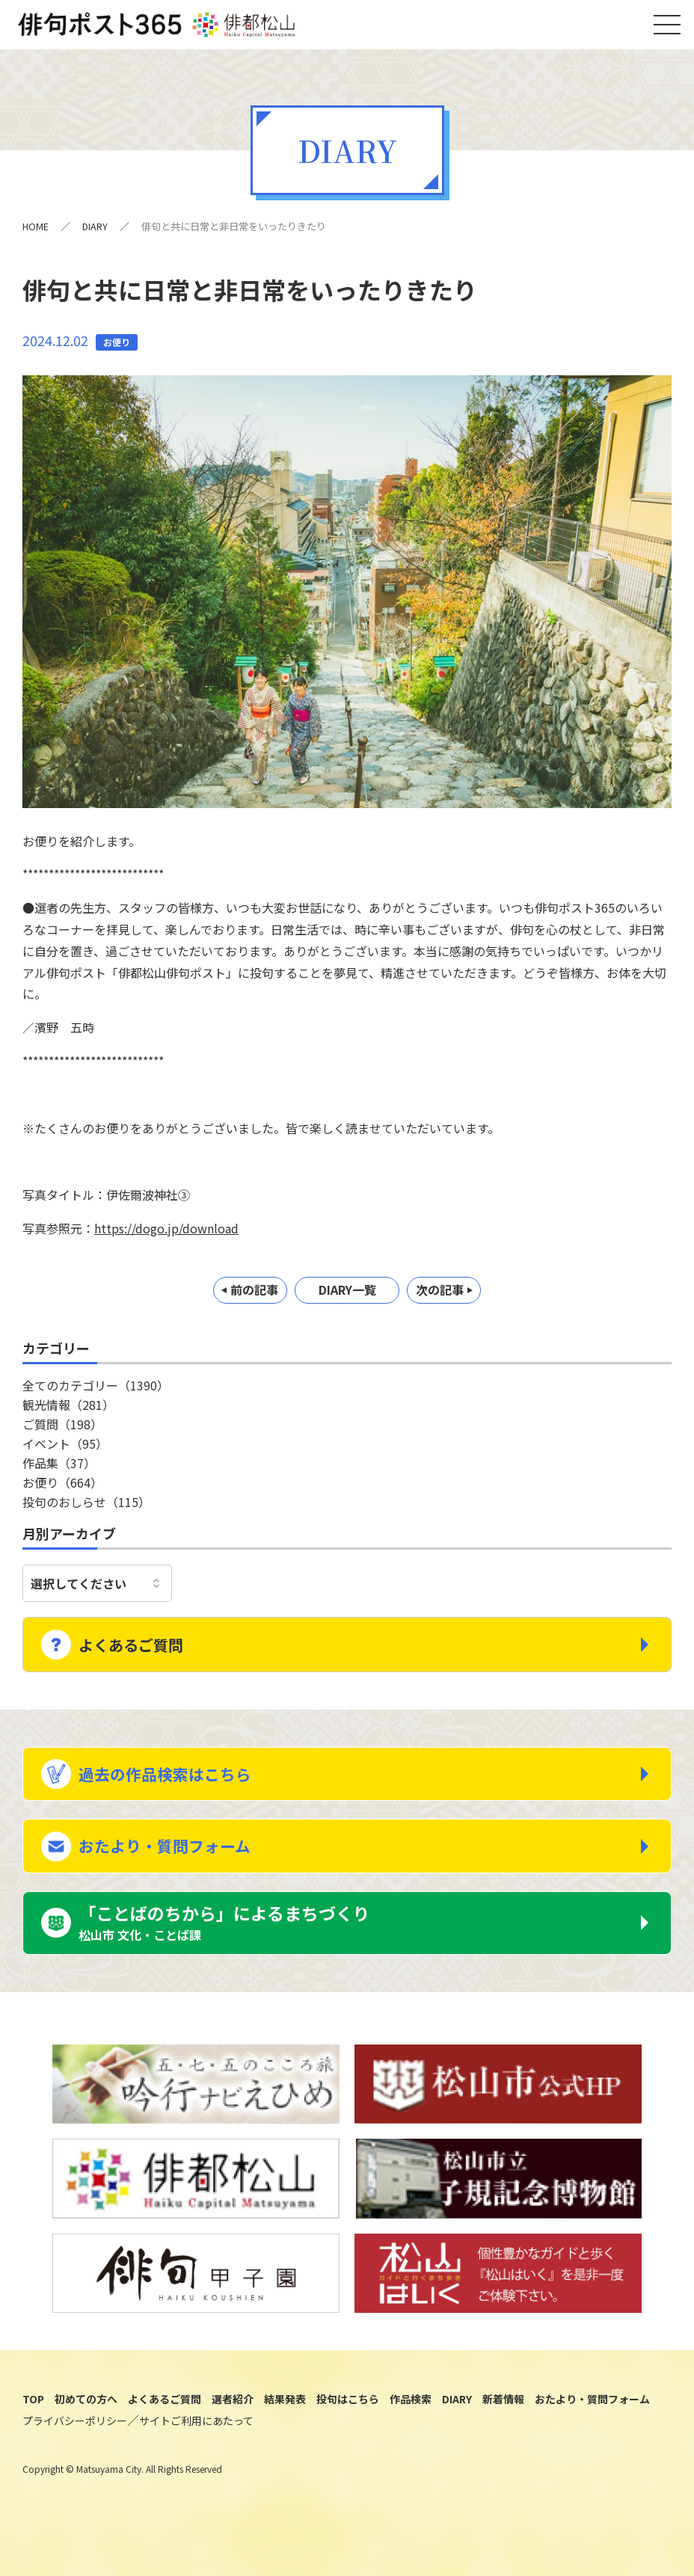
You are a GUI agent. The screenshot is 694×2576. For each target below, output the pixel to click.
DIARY (96, 234)
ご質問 (62, 1431)
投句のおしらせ (86, 1509)
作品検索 (411, 2431)
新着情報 (503, 2431)
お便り (62, 1490)
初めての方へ (86, 2431)
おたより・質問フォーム (177, 1866)
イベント (65, 1451)
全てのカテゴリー (95, 1393)
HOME (35, 234)
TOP (33, 2431)
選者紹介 (233, 2431)
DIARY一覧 (347, 1298)
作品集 (59, 1470)
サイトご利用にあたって (196, 2452)
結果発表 (285, 2431)
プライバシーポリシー (74, 2452)
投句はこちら (347, 2431)
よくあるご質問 (143, 1650)
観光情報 (68, 1412)
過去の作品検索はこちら (177, 1786)
